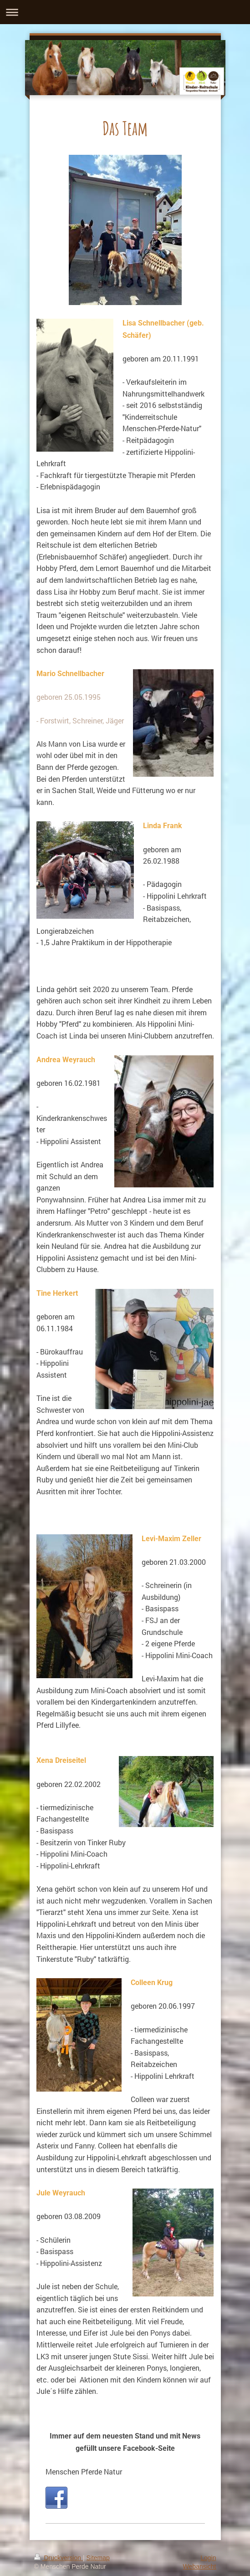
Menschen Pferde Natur (84, 2471)
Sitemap (98, 2557)
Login (208, 2557)
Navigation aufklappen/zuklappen (125, 12)
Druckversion (58, 2557)
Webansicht (199, 2566)
